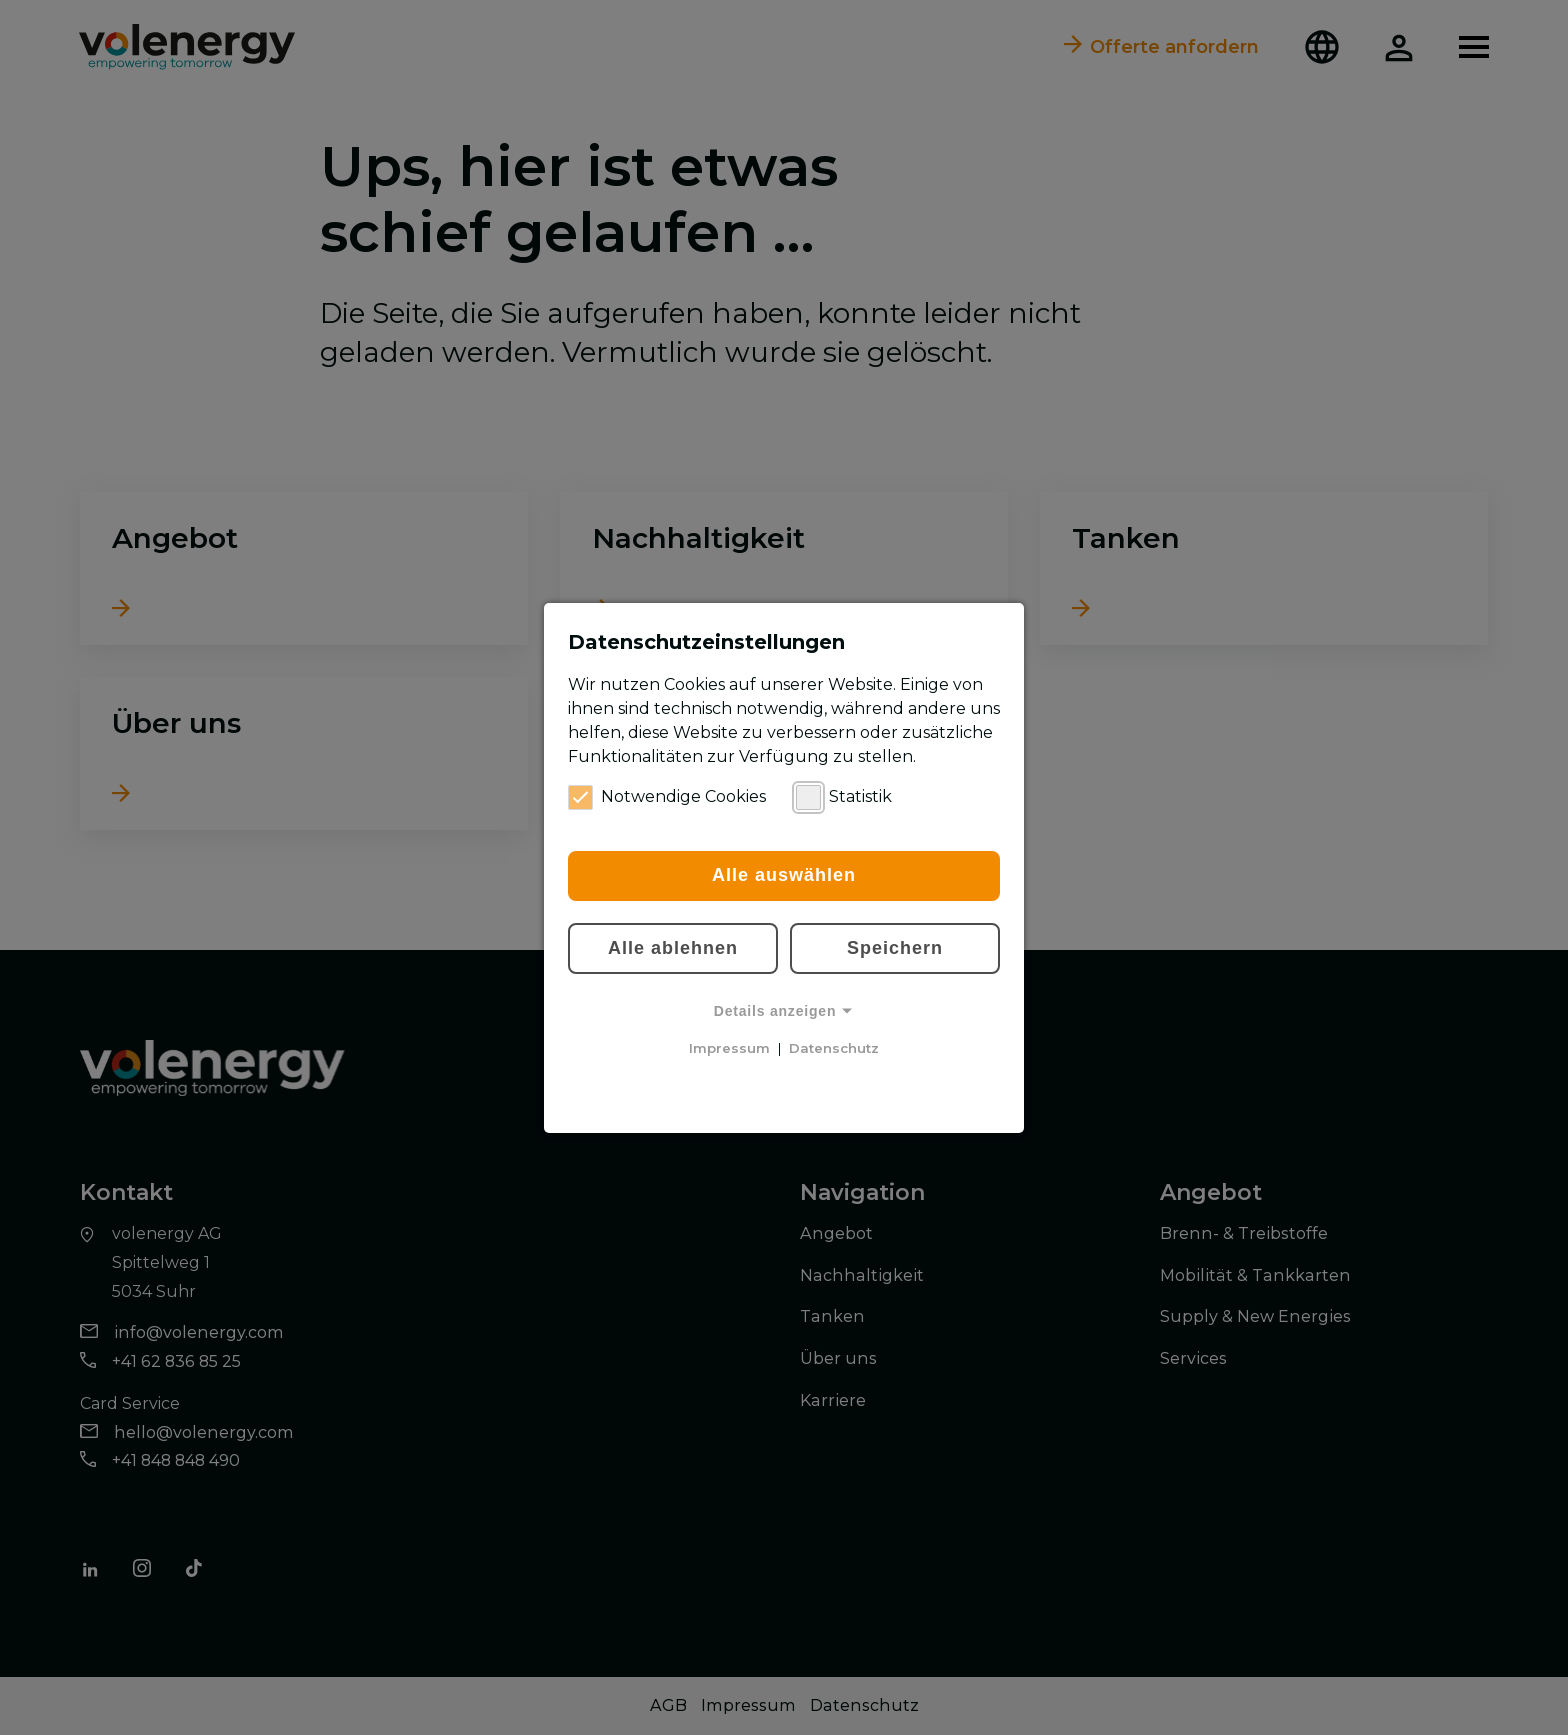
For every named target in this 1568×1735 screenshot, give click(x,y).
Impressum (729, 1048)
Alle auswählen (784, 875)
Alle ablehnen (673, 948)
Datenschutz (834, 1048)
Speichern (895, 948)
